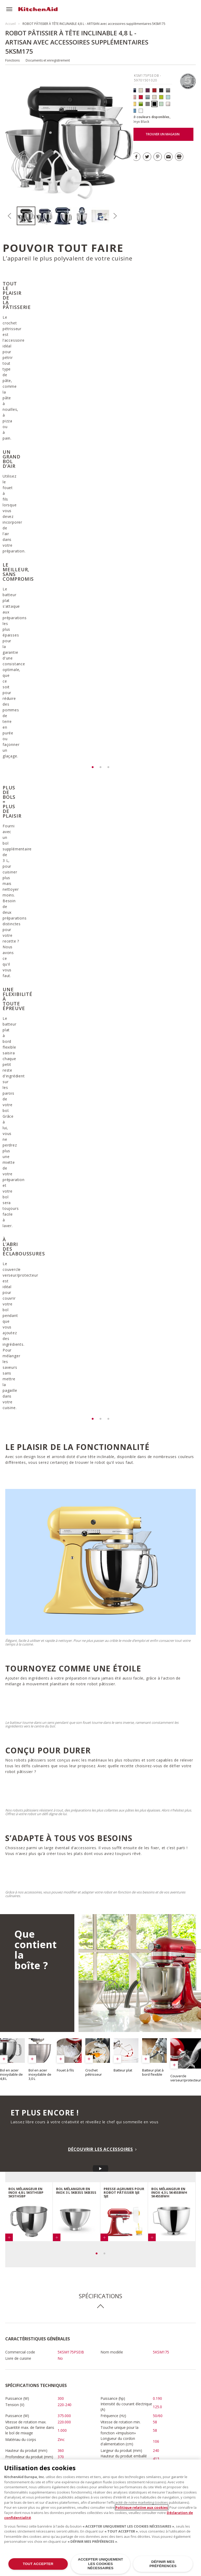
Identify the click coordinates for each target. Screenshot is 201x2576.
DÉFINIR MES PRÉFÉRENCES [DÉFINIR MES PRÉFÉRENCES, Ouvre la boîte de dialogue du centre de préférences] (162, 2564)
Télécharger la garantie (37, 2185)
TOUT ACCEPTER (38, 2564)
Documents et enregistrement (48, 60)
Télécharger (90, 2146)
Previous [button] (9, 216)
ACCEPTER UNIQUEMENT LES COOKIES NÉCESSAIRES (100, 2563)
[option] (26, 216)
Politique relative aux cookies (141, 2507)
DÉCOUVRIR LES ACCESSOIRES (100, 1629)
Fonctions (12, 60)
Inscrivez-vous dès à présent (165, 2167)
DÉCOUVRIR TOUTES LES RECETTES (50, 2318)
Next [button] (115, 216)
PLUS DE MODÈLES (148, 2447)
